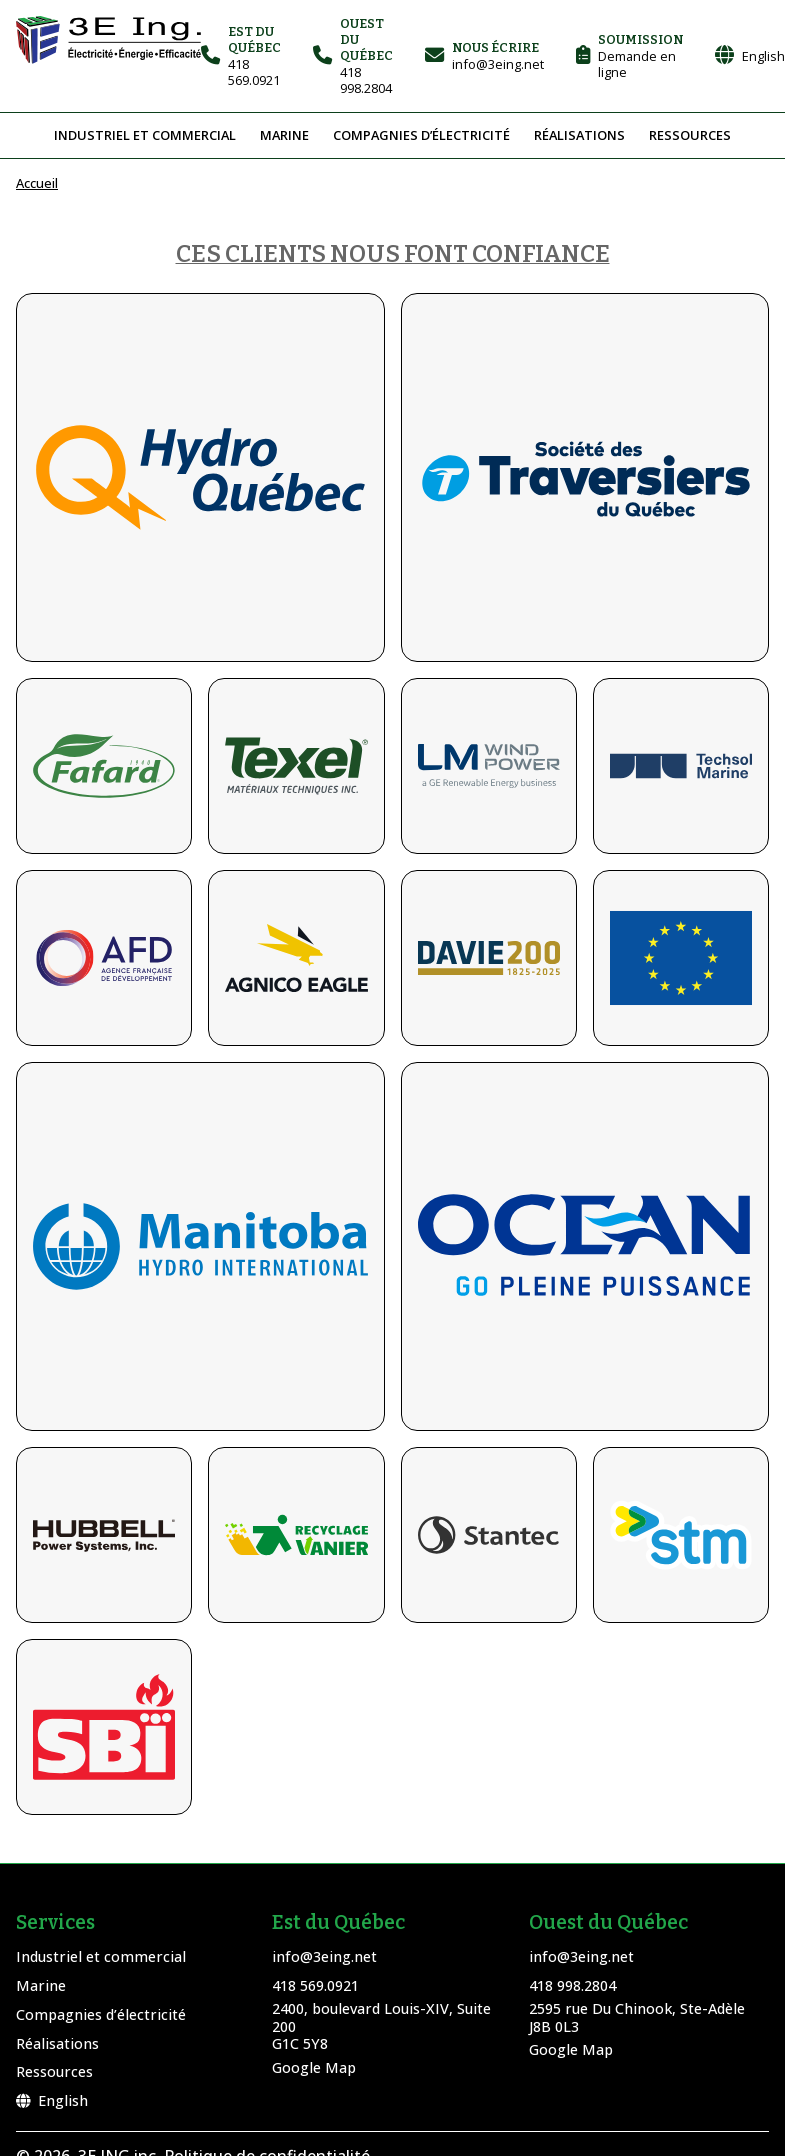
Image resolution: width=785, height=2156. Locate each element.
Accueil (37, 183)
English (52, 2100)
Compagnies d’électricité (421, 135)
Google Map (314, 2067)
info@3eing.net (324, 1956)
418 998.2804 (572, 1985)
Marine (284, 135)
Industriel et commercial (145, 135)
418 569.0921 (315, 1985)
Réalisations (579, 135)
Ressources (690, 135)
